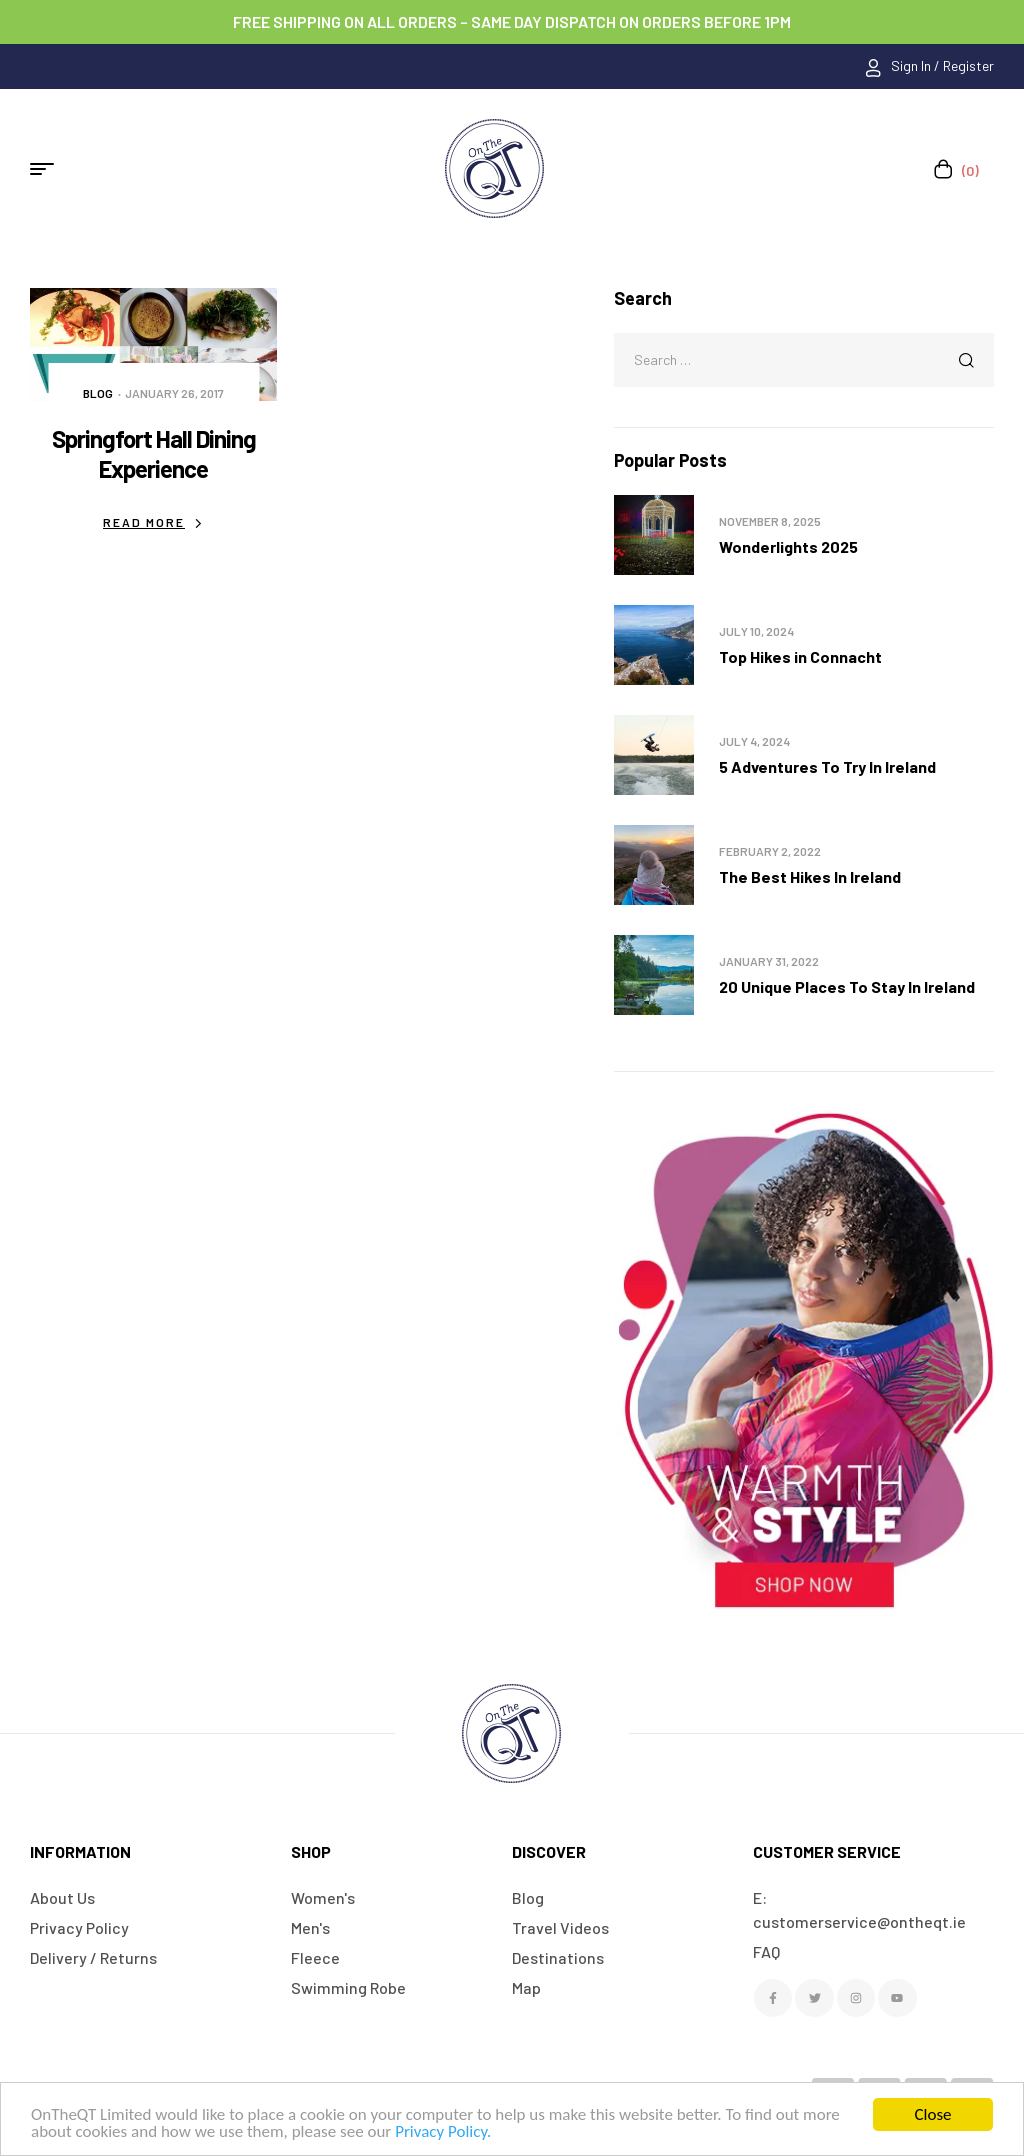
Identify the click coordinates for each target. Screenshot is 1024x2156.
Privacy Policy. (443, 2131)
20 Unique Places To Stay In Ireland (847, 986)
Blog (98, 393)
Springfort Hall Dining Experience (154, 453)
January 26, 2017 (174, 393)
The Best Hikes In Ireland (810, 876)
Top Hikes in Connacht (800, 656)
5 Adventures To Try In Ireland (827, 766)
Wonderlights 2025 (788, 546)
